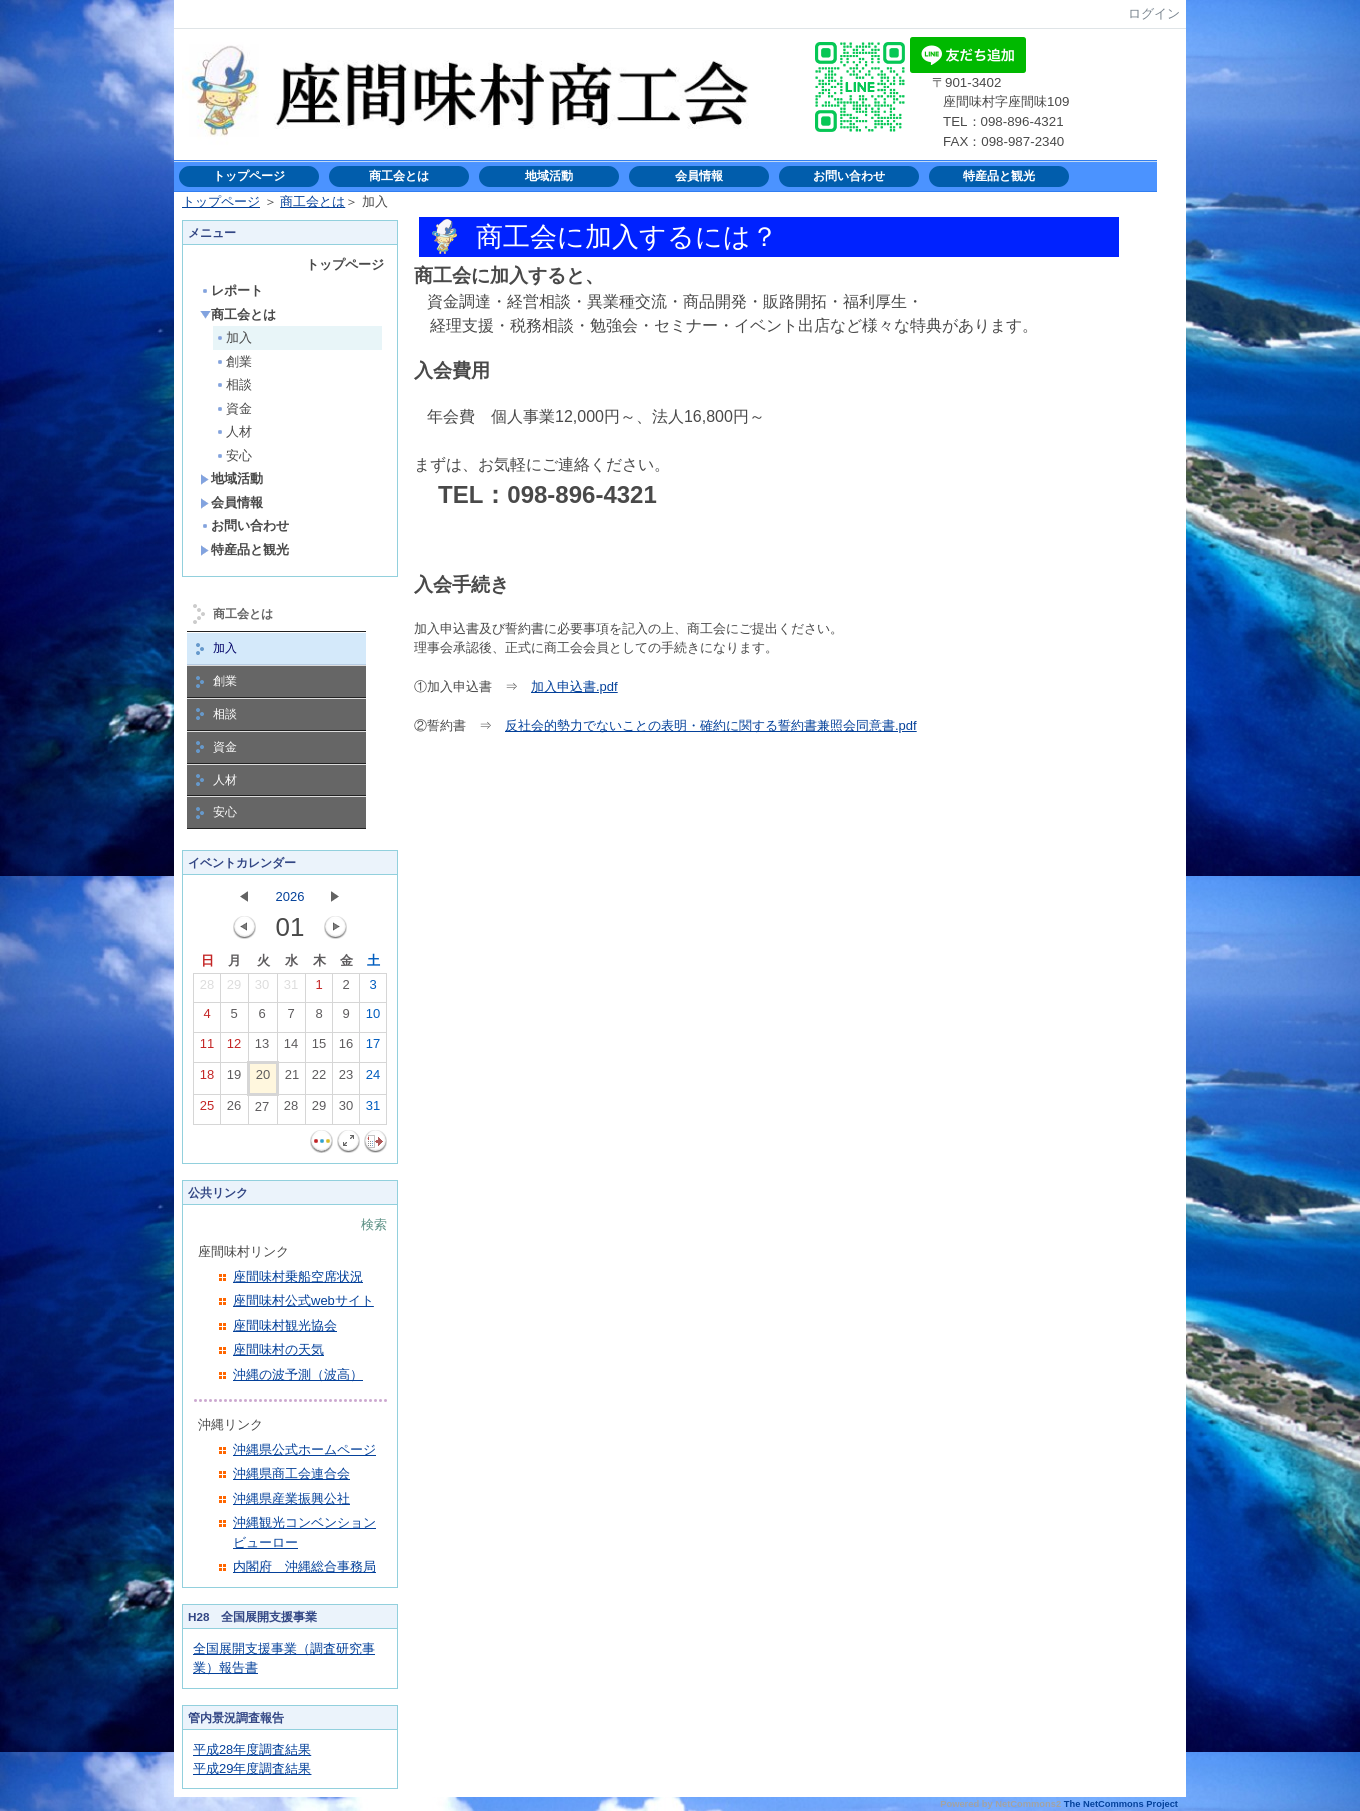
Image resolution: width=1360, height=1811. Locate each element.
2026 (290, 896)
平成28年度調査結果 (252, 1749)
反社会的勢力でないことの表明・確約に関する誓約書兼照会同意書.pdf (711, 725)
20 (263, 1079)
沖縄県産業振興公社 (291, 1498)
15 (319, 1048)
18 (207, 1079)
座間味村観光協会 (285, 1325)
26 (234, 1110)
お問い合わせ (849, 176)
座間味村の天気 (278, 1349)
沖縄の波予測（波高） (298, 1374)
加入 (233, 337)
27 (262, 1111)
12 (234, 1048)
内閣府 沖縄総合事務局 (304, 1566)
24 (373, 1079)
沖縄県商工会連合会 (291, 1473)
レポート (231, 290)
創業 (233, 361)
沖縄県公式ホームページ (304, 1449)
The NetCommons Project (1121, 1804)
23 (346, 1079)
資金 (233, 408)
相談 (233, 384)
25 (207, 1110)
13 (262, 1048)
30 (262, 989)
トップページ (249, 176)
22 (319, 1079)
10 (373, 1018)
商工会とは (399, 176)
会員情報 (699, 176)
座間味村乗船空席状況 (298, 1276)
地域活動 (549, 176)
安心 (233, 455)
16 (346, 1048)
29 (234, 989)
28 (207, 989)
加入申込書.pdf (574, 686)
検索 (374, 1224)
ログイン (1154, 13)
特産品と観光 (999, 176)
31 (291, 989)
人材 (233, 431)
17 (373, 1048)
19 (234, 1079)
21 (292, 1079)
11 (207, 1048)
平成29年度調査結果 (252, 1768)
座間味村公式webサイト (303, 1300)
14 (291, 1048)
